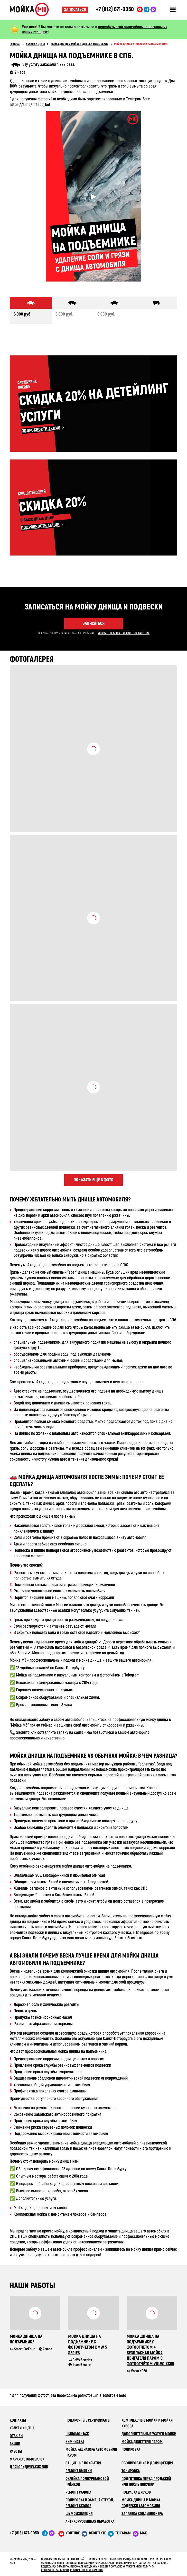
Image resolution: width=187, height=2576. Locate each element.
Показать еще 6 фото (93, 1180)
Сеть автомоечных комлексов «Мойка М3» (36, 9)
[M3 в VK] (94, 2533)
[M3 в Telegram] (119, 2533)
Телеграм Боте (114, 2395)
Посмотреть (93, 748)
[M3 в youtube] (69, 2533)
